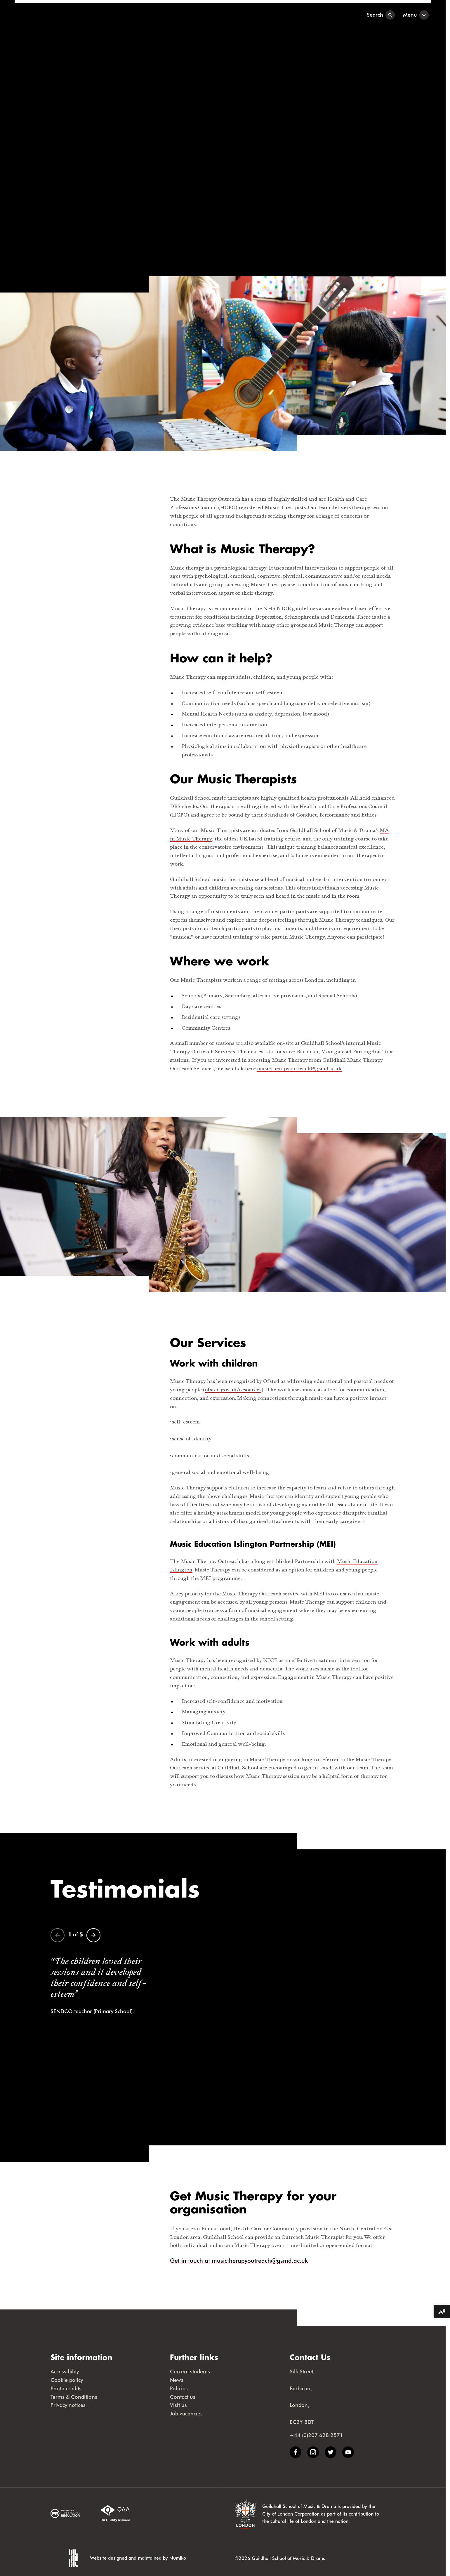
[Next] (93, 1935)
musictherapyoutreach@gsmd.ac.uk (299, 1069)
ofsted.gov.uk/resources (233, 1390)
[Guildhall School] (51, 15)
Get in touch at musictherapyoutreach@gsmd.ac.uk (239, 2260)
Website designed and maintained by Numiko (138, 2558)
